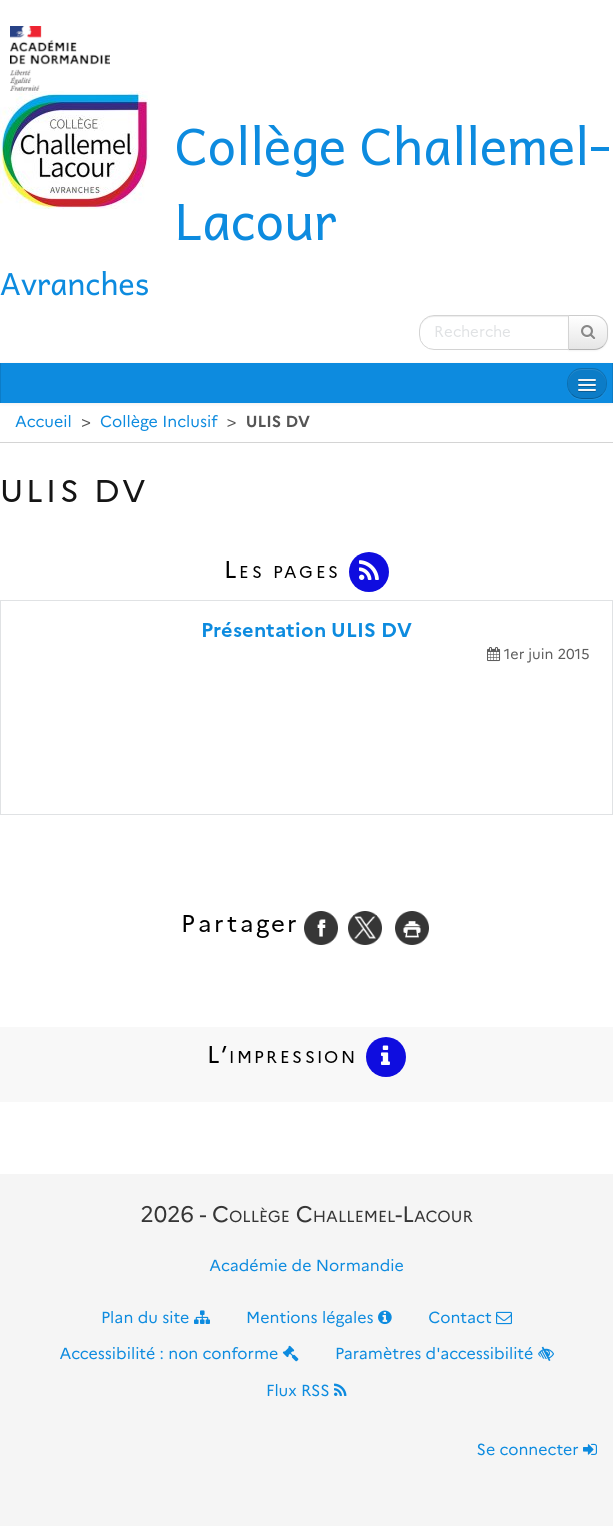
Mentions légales (319, 1318)
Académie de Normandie (306, 1266)
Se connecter (537, 1450)
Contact (470, 1318)
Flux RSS (306, 1391)
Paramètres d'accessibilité (444, 1354)
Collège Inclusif (158, 422)
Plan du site (155, 1318)
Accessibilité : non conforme (178, 1354)
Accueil (43, 422)
